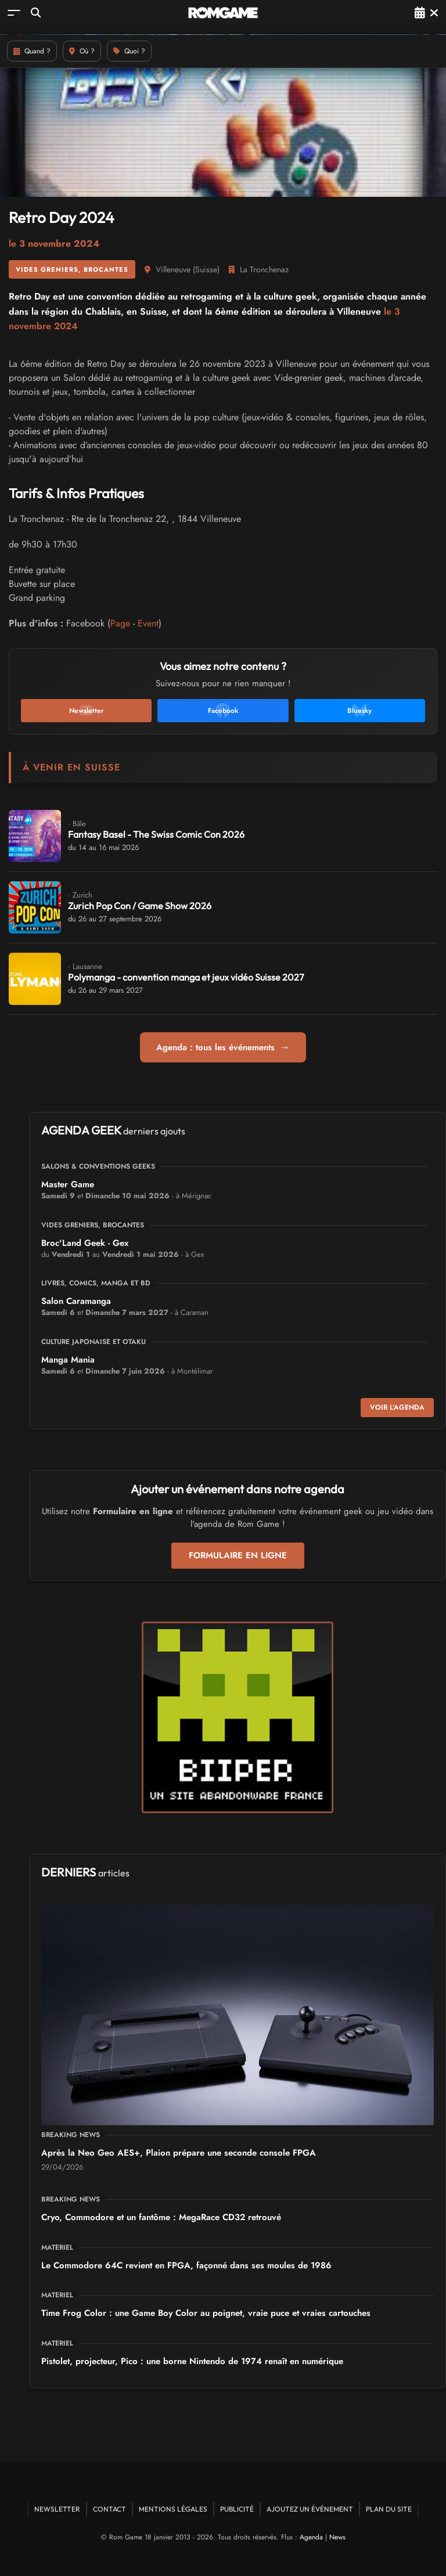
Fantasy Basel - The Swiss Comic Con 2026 (156, 834)
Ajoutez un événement (310, 2509)
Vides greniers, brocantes (72, 269)
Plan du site (389, 2509)
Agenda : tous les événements (223, 1047)
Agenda (311, 2537)
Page (120, 623)
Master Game (67, 1184)
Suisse (206, 269)
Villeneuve (173, 269)
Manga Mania (68, 1359)
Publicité (237, 2509)
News (337, 2537)
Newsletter (57, 2509)
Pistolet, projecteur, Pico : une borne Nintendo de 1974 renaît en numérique (192, 2361)
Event (148, 623)
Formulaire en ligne (238, 1555)
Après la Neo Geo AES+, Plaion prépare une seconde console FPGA (178, 2152)
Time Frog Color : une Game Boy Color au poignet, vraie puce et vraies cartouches (206, 2313)
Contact (109, 2509)
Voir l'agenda (397, 1407)
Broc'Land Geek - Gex (84, 1243)
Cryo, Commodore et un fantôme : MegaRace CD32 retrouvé (161, 2217)
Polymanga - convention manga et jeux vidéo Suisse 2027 (186, 977)
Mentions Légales (173, 2509)
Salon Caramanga (76, 1301)
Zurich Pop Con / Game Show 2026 (139, 905)
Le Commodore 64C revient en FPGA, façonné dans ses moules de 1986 (186, 2265)
